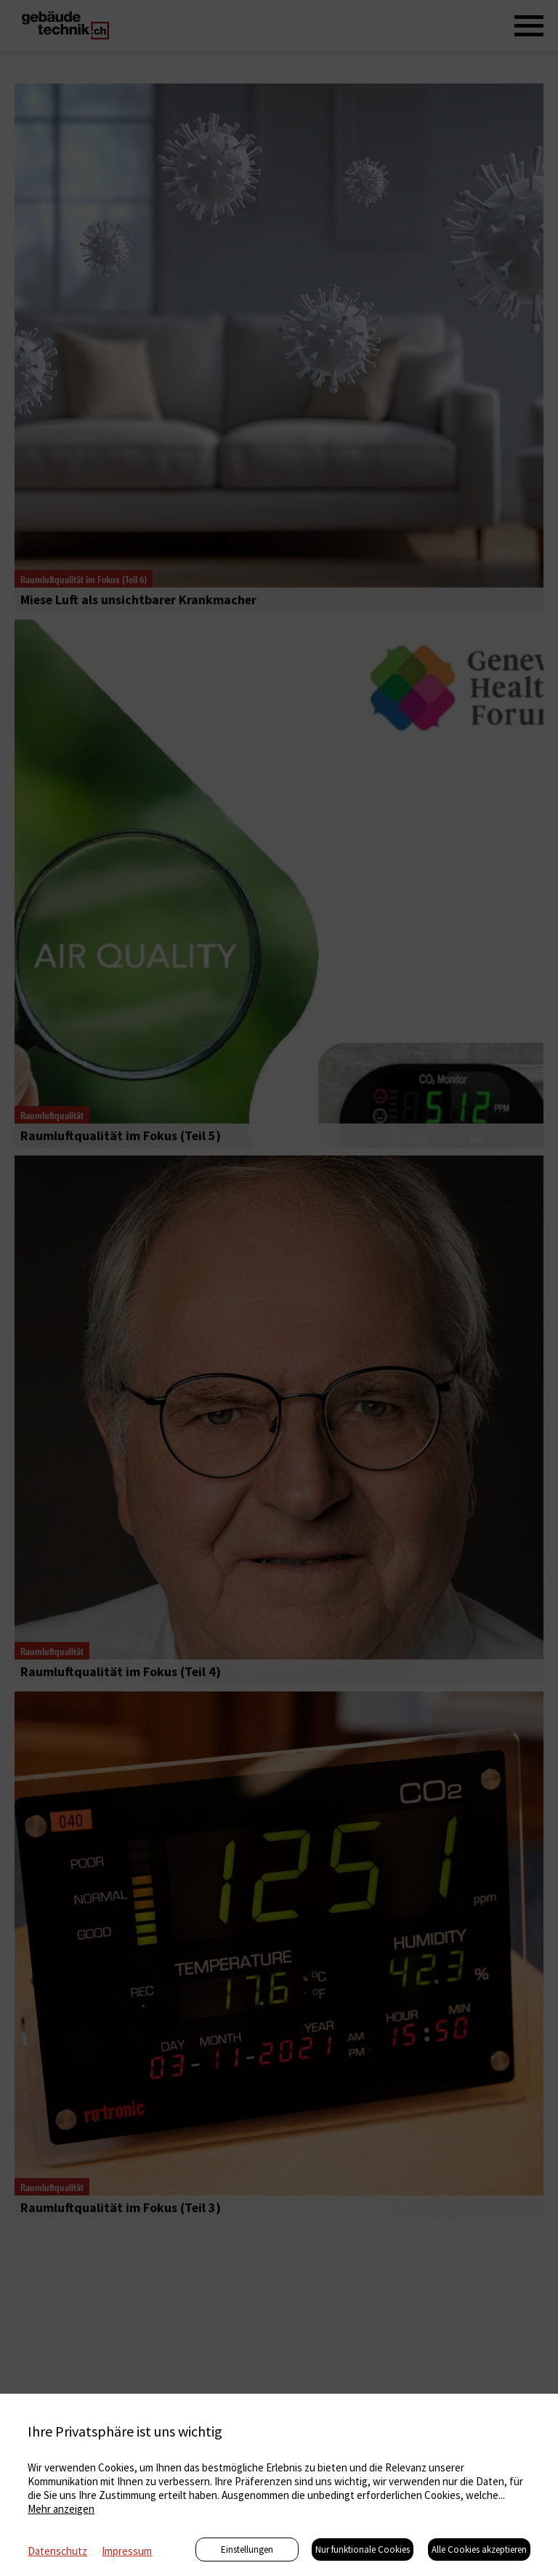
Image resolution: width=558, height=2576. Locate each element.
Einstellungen (247, 2549)
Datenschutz (57, 2551)
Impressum (127, 2551)
